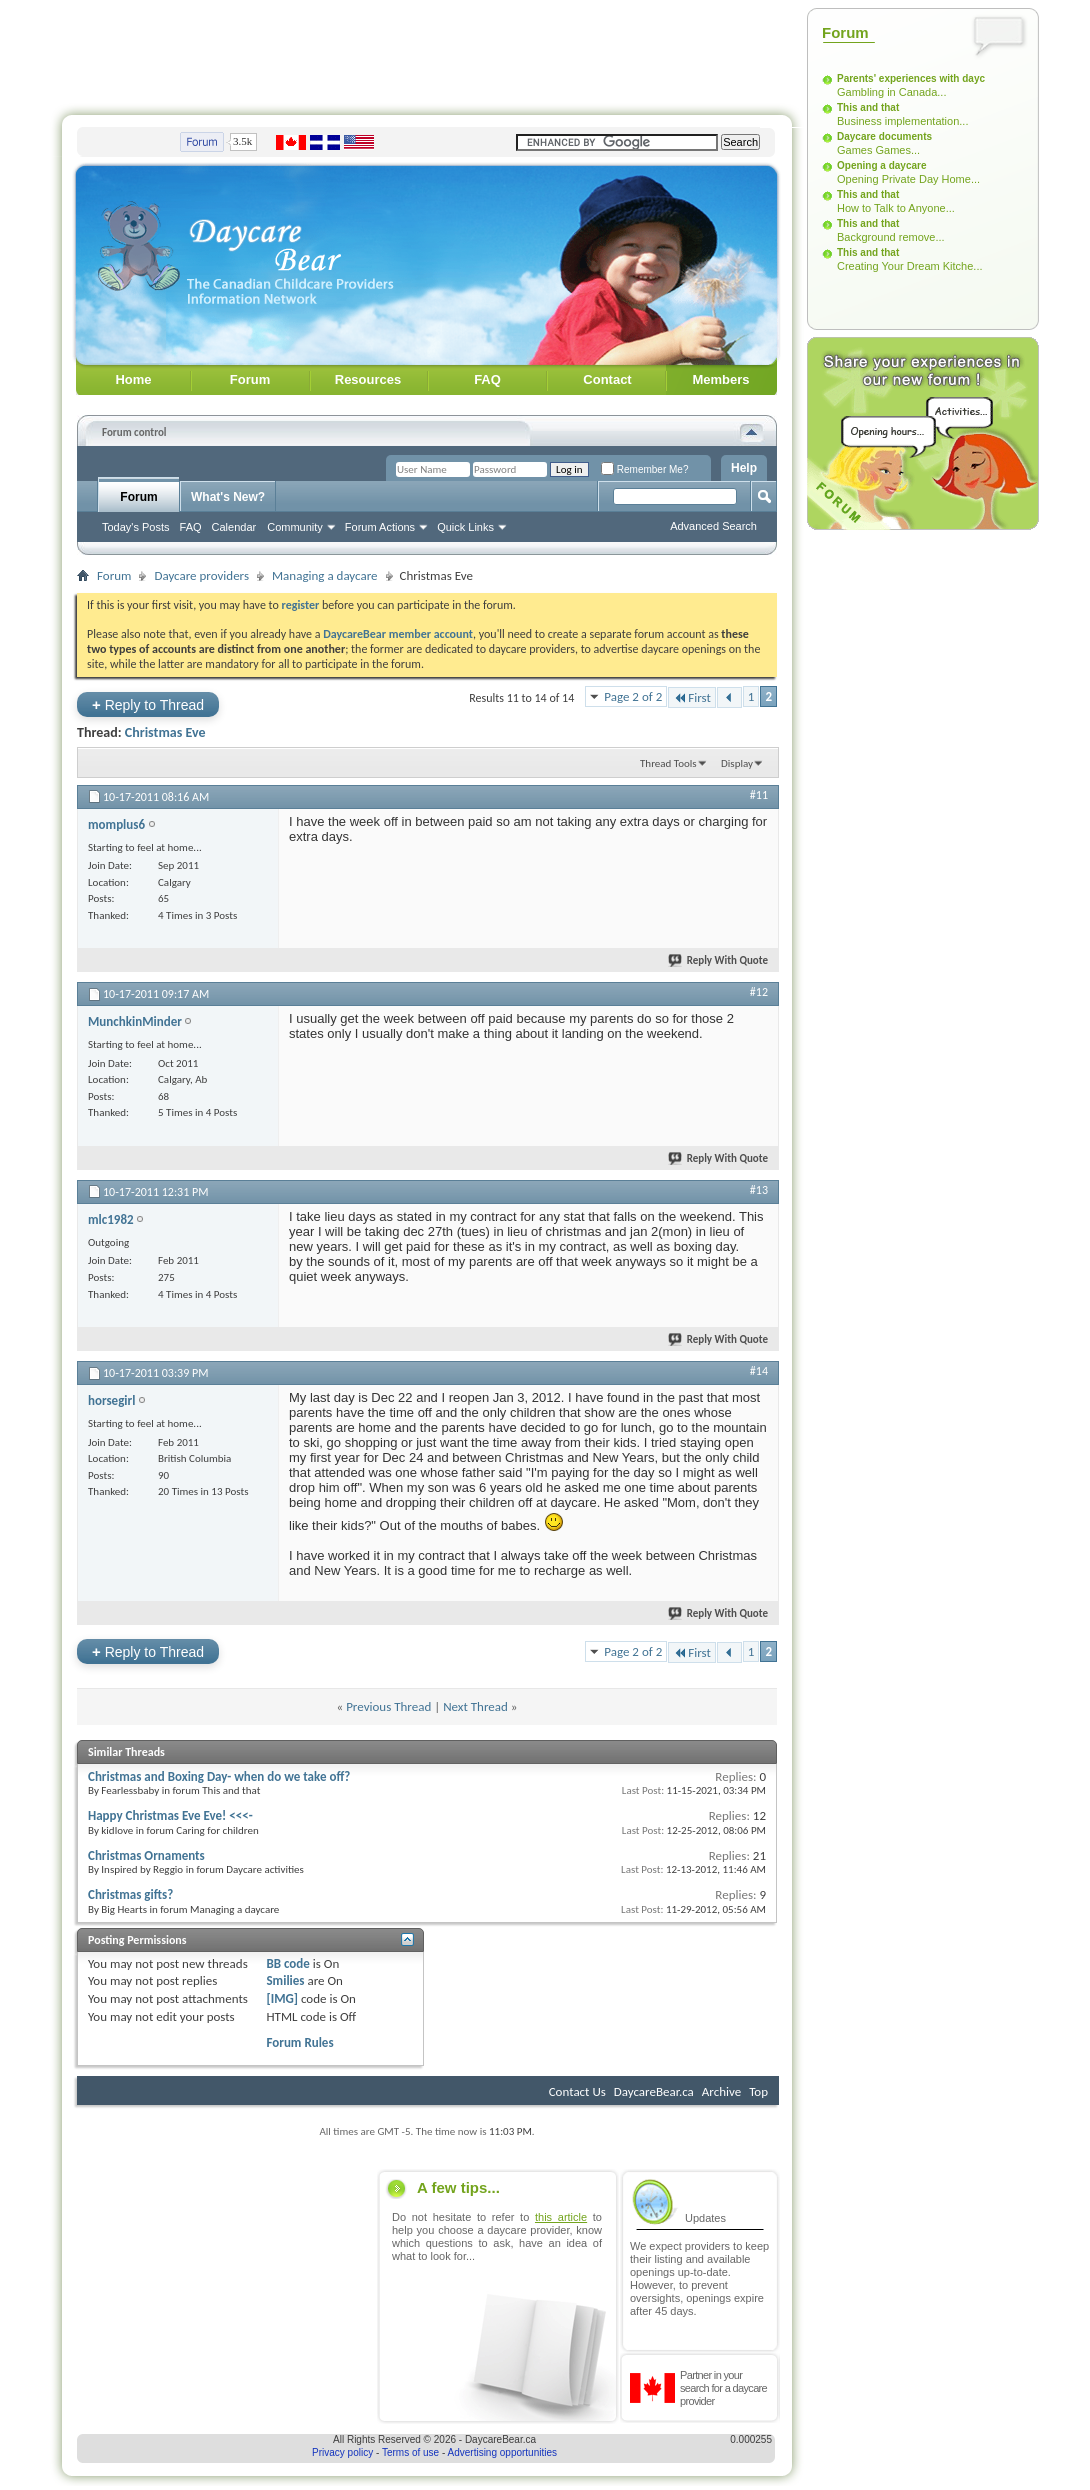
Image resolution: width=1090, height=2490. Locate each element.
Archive (721, 2091)
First (692, 697)
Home (133, 379)
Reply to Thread (148, 704)
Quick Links (465, 527)
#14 (759, 1371)
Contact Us (577, 2091)
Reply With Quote (719, 960)
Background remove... (891, 237)
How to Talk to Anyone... (896, 208)
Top (758, 2091)
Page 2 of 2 (633, 696)
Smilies (285, 1980)
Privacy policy (342, 2452)
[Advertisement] (427, 53)
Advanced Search (713, 526)
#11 (759, 795)
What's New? (228, 497)
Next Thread (475, 1706)
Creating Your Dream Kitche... (910, 266)
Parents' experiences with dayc (911, 78)
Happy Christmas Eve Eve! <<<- (170, 1815)
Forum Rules (299, 2042)
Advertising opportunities (503, 2452)
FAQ (487, 379)
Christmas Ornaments (146, 1855)
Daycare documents (884, 136)
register (301, 605)
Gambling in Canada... (891, 92)
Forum (250, 379)
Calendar (234, 527)
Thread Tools (668, 763)
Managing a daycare (325, 575)
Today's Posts (136, 527)
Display (737, 763)
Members (720, 379)
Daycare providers (201, 575)
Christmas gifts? (130, 1894)
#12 (759, 992)
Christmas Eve (165, 732)
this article (561, 2217)
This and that (868, 107)
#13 (759, 1190)
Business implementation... (902, 121)
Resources (368, 379)
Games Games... (878, 150)
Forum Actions (380, 527)
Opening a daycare (881, 165)
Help (744, 468)
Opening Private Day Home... (908, 179)
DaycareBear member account (398, 634)
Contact (607, 379)
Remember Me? (644, 469)
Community (295, 527)
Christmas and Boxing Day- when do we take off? (219, 1776)
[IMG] (282, 1998)
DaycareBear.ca (654, 2091)
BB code (287, 1963)
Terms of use (410, 2452)
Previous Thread (388, 1706)
